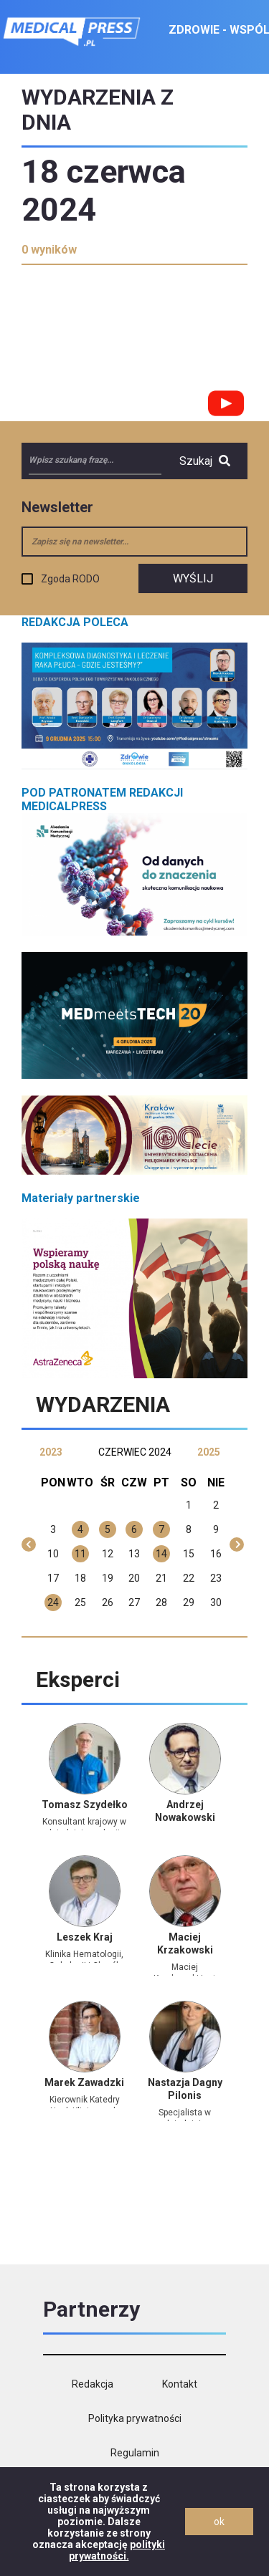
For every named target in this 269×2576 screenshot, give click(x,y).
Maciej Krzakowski (185, 1943)
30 (216, 1602)
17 (53, 1578)
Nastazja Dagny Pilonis (185, 2089)
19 (107, 1578)
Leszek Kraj (85, 1937)
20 (134, 1578)
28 (161, 1602)
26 (107, 1602)
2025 (208, 1452)
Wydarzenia (103, 1404)
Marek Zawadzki (84, 2082)
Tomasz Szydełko (85, 1804)
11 (80, 1553)
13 (134, 1553)
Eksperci (78, 1679)
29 (188, 1602)
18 (80, 1578)
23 (216, 1578)
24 (53, 1602)
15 (188, 1553)
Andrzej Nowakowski (185, 1811)
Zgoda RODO (70, 579)
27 (134, 1602)
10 (53, 1553)
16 (216, 1553)
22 (188, 1578)
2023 (50, 1452)
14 (161, 1553)
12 (107, 1553)
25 (80, 1602)
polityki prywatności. (117, 2550)
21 (161, 1578)
